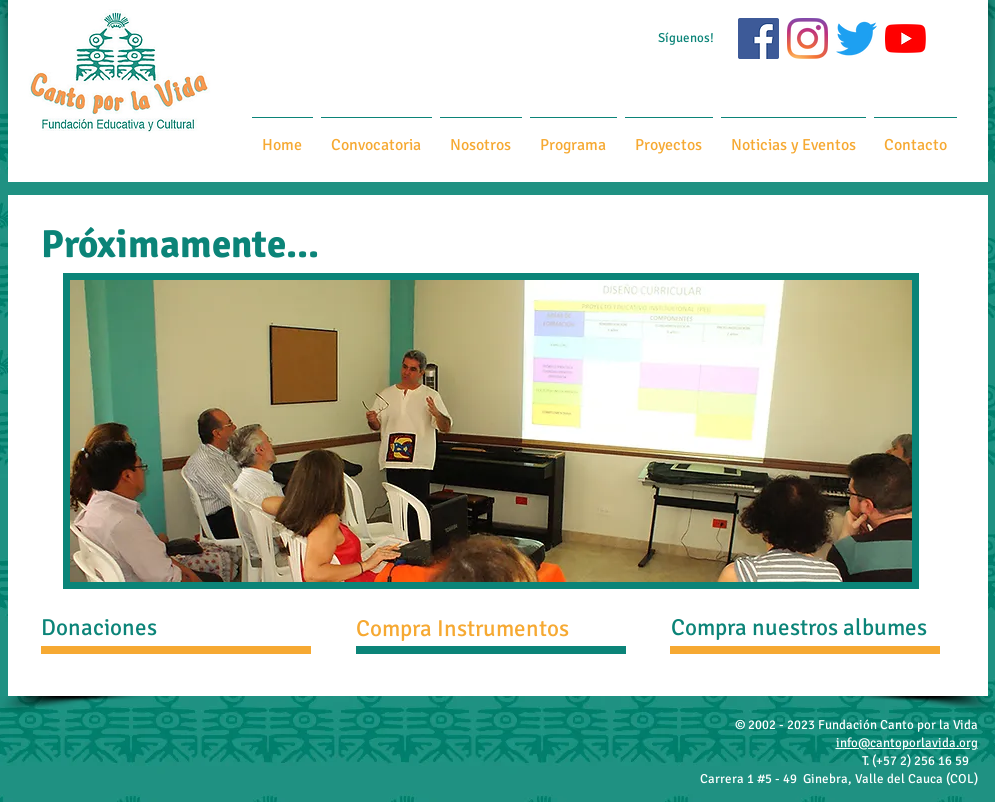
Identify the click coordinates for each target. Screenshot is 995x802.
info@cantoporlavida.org (907, 743)
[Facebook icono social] (758, 38)
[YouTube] (905, 38)
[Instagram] (807, 38)
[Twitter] (856, 38)
